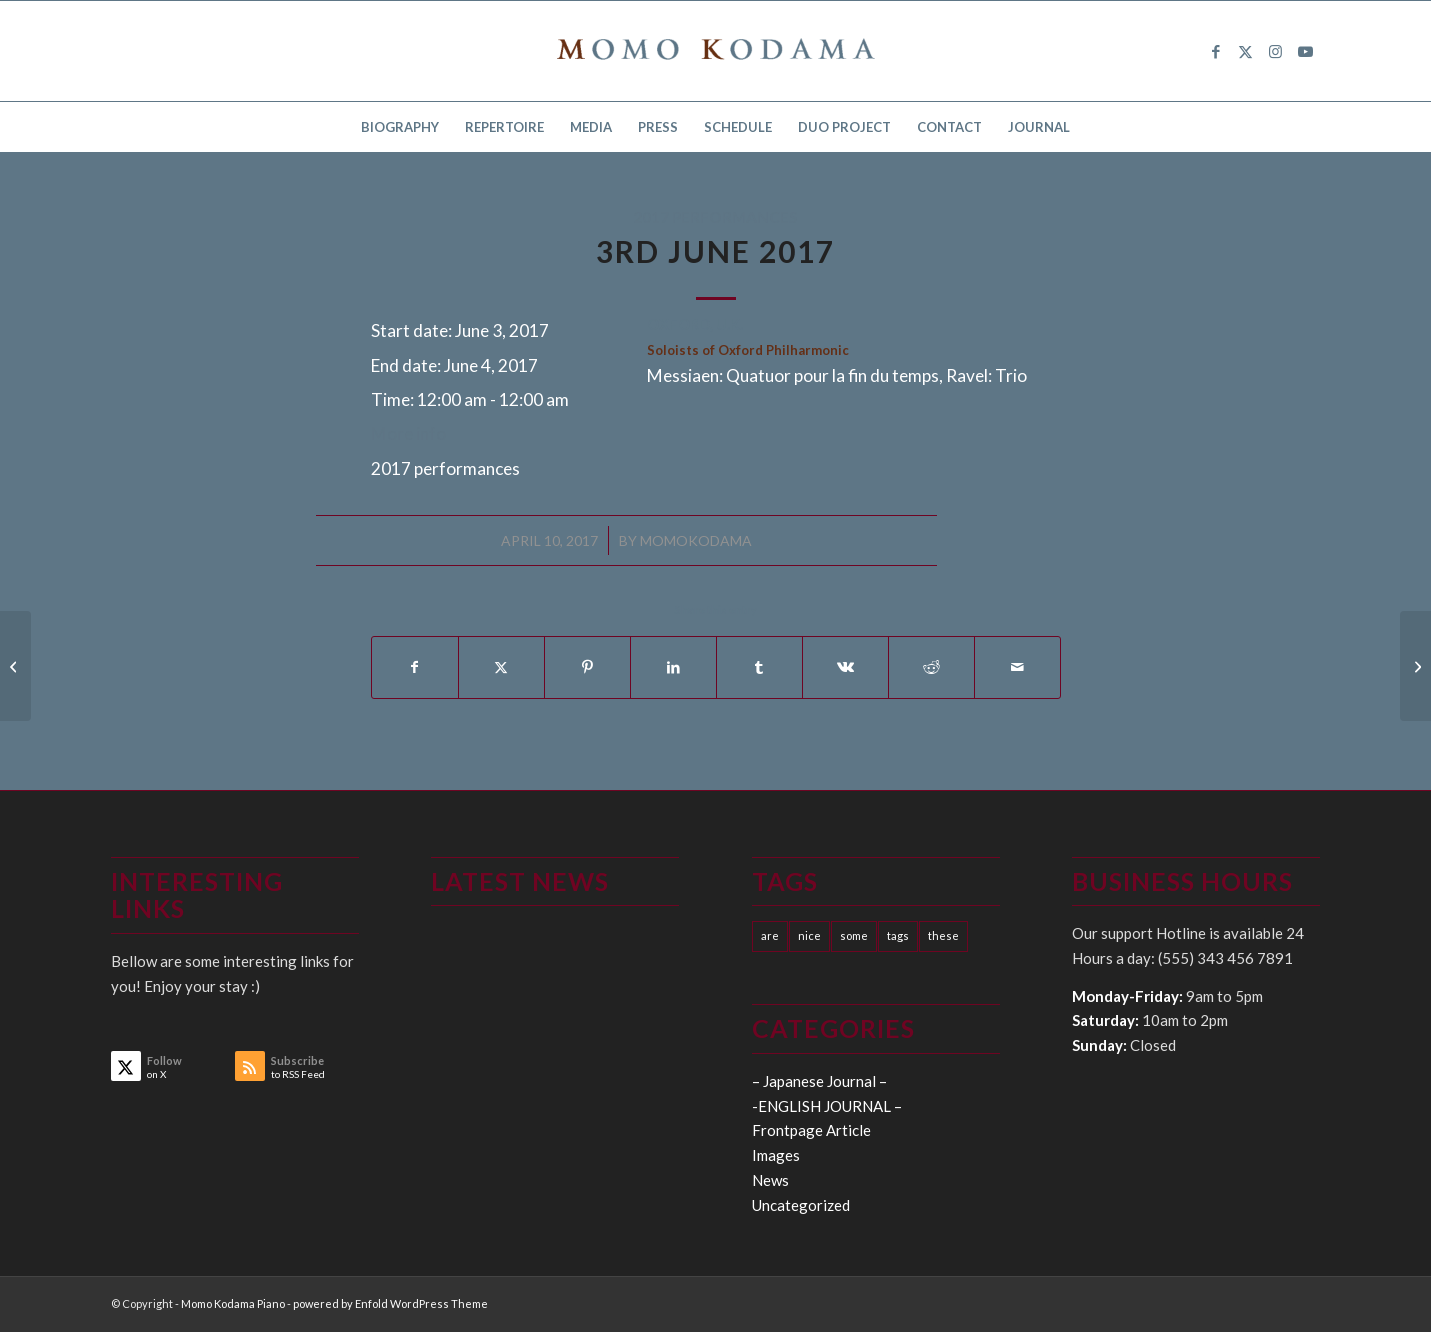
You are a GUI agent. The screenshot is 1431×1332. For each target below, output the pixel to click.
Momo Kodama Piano (233, 1303)
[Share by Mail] (1017, 667)
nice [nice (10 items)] (809, 935)
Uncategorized (801, 1205)
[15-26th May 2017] (15, 666)
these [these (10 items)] (943, 935)
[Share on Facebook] (415, 667)
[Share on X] (501, 667)
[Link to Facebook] (1216, 51)
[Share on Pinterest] (587, 667)
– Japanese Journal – (819, 1081)
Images (776, 1155)
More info (408, 433)
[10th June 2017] (1415, 666)
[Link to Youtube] (1306, 51)
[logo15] (716, 51)
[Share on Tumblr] (759, 667)
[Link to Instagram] (1276, 51)
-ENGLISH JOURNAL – (827, 1106)
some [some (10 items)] (854, 935)
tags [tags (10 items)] (898, 935)
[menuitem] (400, 127)
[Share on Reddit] (931, 667)
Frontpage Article (811, 1130)
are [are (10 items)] (770, 935)
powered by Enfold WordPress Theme (390, 1303)
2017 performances (715, 217)
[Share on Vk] (845, 667)
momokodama (696, 540)
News (770, 1180)
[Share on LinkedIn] (673, 667)
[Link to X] (1246, 51)
